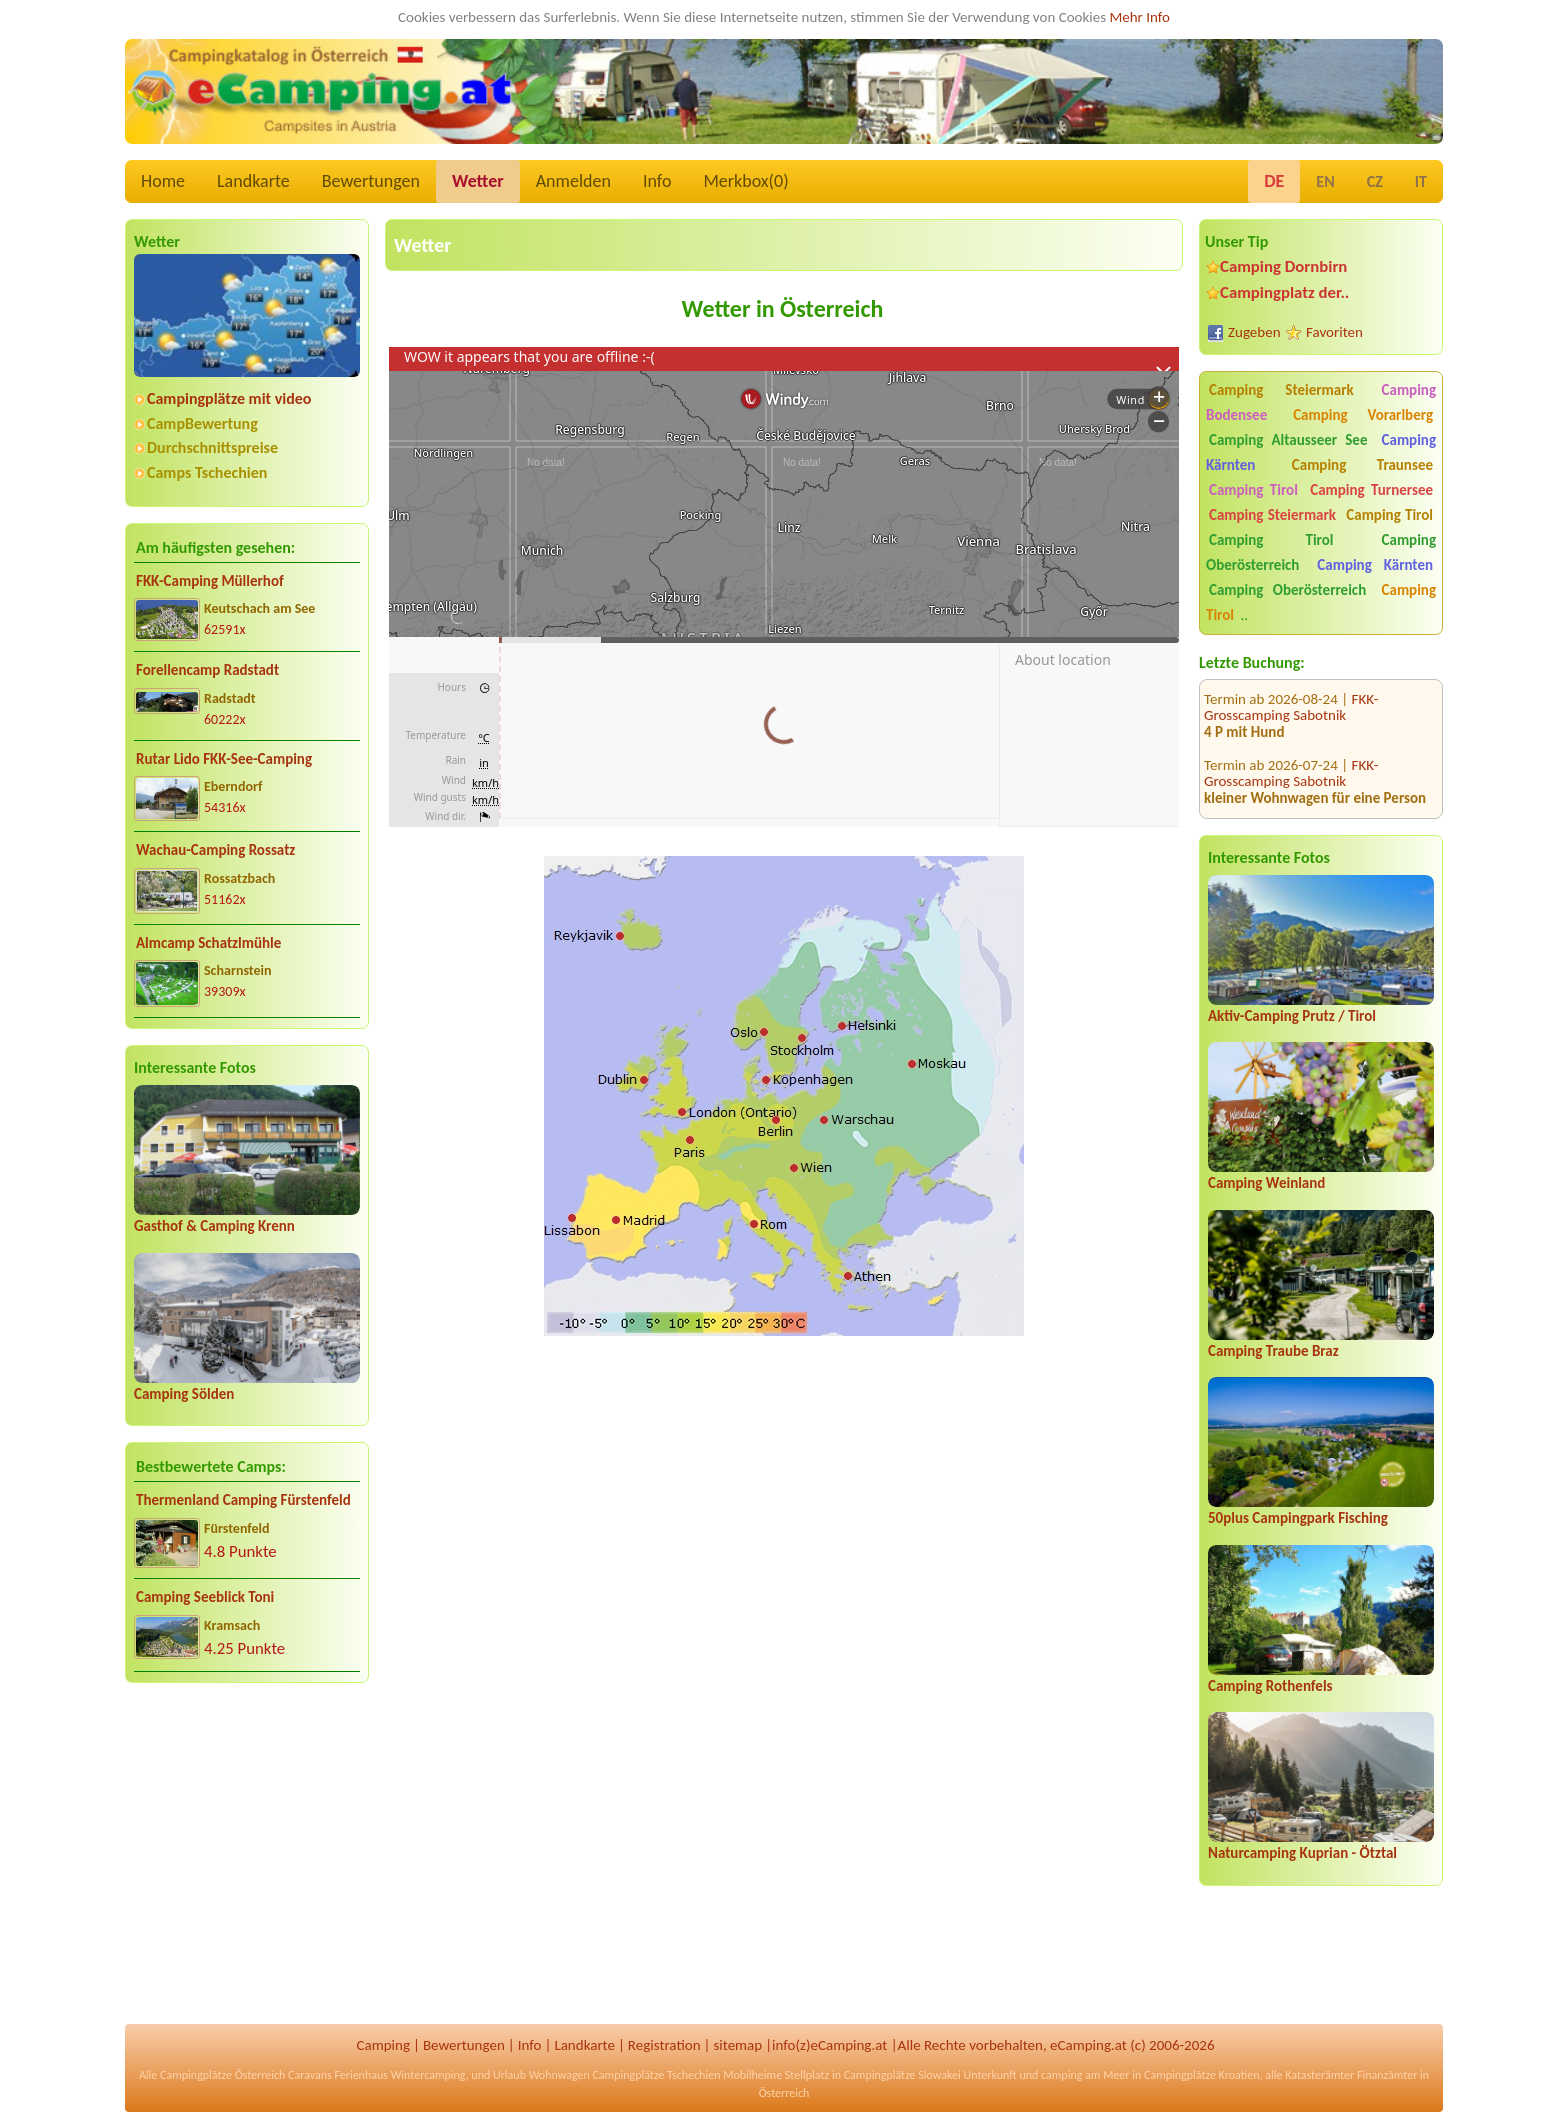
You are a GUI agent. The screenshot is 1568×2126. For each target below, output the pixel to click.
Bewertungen (371, 181)
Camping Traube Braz (1273, 1351)
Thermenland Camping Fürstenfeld (243, 1500)
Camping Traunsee (1362, 465)
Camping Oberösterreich (1287, 590)
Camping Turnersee (1371, 490)
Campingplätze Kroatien (1202, 2075)
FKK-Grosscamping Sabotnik (1291, 728)
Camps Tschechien (207, 472)
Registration (664, 2045)
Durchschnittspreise (212, 447)
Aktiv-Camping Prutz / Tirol (1292, 1016)
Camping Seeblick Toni (205, 1597)
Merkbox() (745, 181)
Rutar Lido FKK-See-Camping (224, 759)
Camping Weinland (1266, 1183)
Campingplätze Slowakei (902, 2075)
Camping (383, 2045)
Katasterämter (1319, 2075)
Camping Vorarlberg (1363, 415)
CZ (1375, 181)
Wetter (478, 181)
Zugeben (1254, 332)
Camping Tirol (1253, 490)
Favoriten (1334, 332)
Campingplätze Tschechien (656, 2075)
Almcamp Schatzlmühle (208, 943)
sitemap (737, 2045)
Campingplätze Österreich (222, 2075)
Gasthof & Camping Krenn (214, 1226)
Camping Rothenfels (1270, 1686)
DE (1274, 181)
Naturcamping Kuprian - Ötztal (1302, 1853)
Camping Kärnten (1375, 565)
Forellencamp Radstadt (207, 670)
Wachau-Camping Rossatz (215, 850)
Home (163, 181)
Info (657, 181)
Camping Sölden (184, 1394)
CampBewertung (202, 423)
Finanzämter (1387, 2075)
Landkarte (253, 181)
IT (1421, 181)
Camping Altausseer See (1288, 440)
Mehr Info (1139, 17)
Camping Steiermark (1281, 390)
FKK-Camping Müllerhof (210, 581)
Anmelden (573, 181)
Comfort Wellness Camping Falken (1303, 794)
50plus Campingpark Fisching (1298, 1518)
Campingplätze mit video (229, 398)
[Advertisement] (247, 1855)
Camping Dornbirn (1283, 266)
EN (1325, 181)
